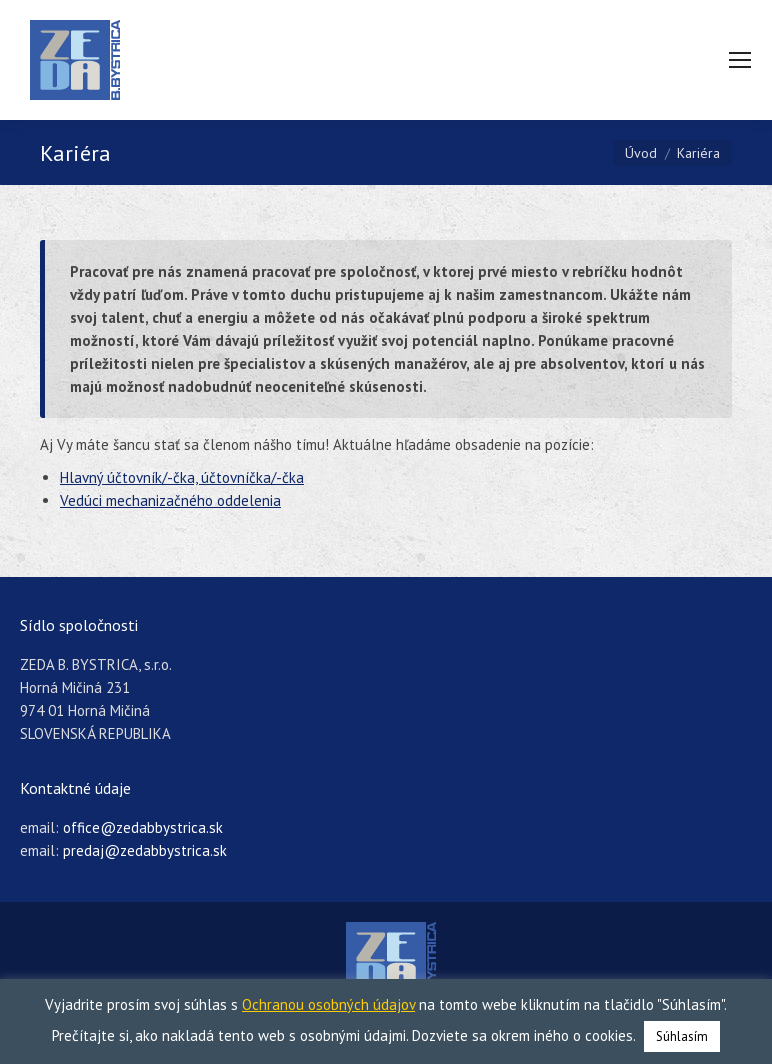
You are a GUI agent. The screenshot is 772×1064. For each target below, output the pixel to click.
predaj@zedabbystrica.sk (145, 850)
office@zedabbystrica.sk (143, 827)
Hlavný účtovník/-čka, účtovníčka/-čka (182, 477)
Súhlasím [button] (682, 1036)
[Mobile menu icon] (740, 60)
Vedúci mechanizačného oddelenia (170, 500)
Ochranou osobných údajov (328, 1004)
